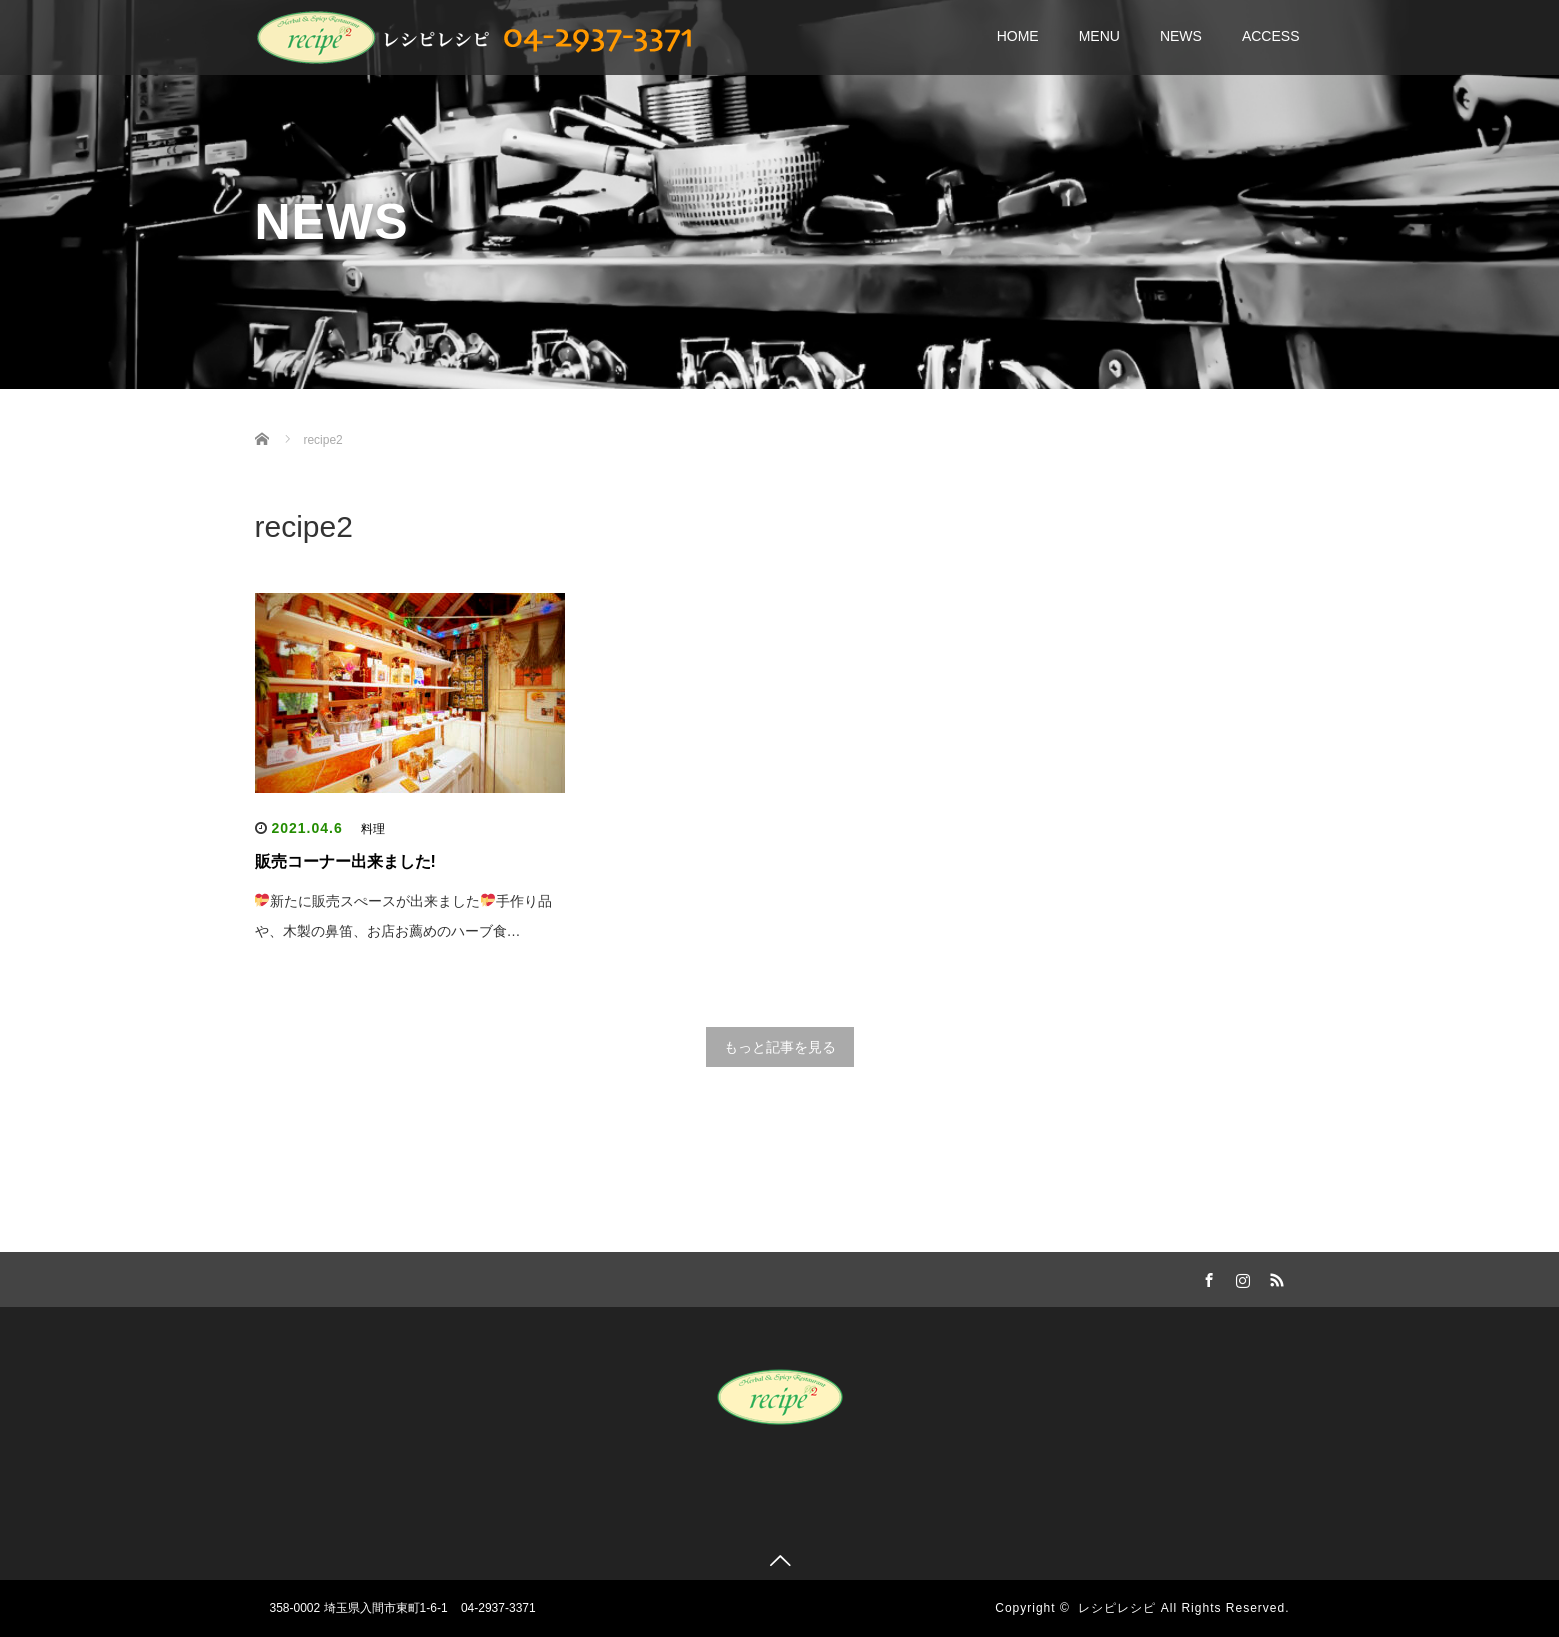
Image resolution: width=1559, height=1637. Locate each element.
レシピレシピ (1117, 1608)
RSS (1275, 1277)
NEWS (1181, 36)
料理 (373, 829)
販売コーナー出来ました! (345, 861)
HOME (1018, 36)
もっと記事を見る (780, 1047)
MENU (1099, 36)
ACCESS (1271, 36)
